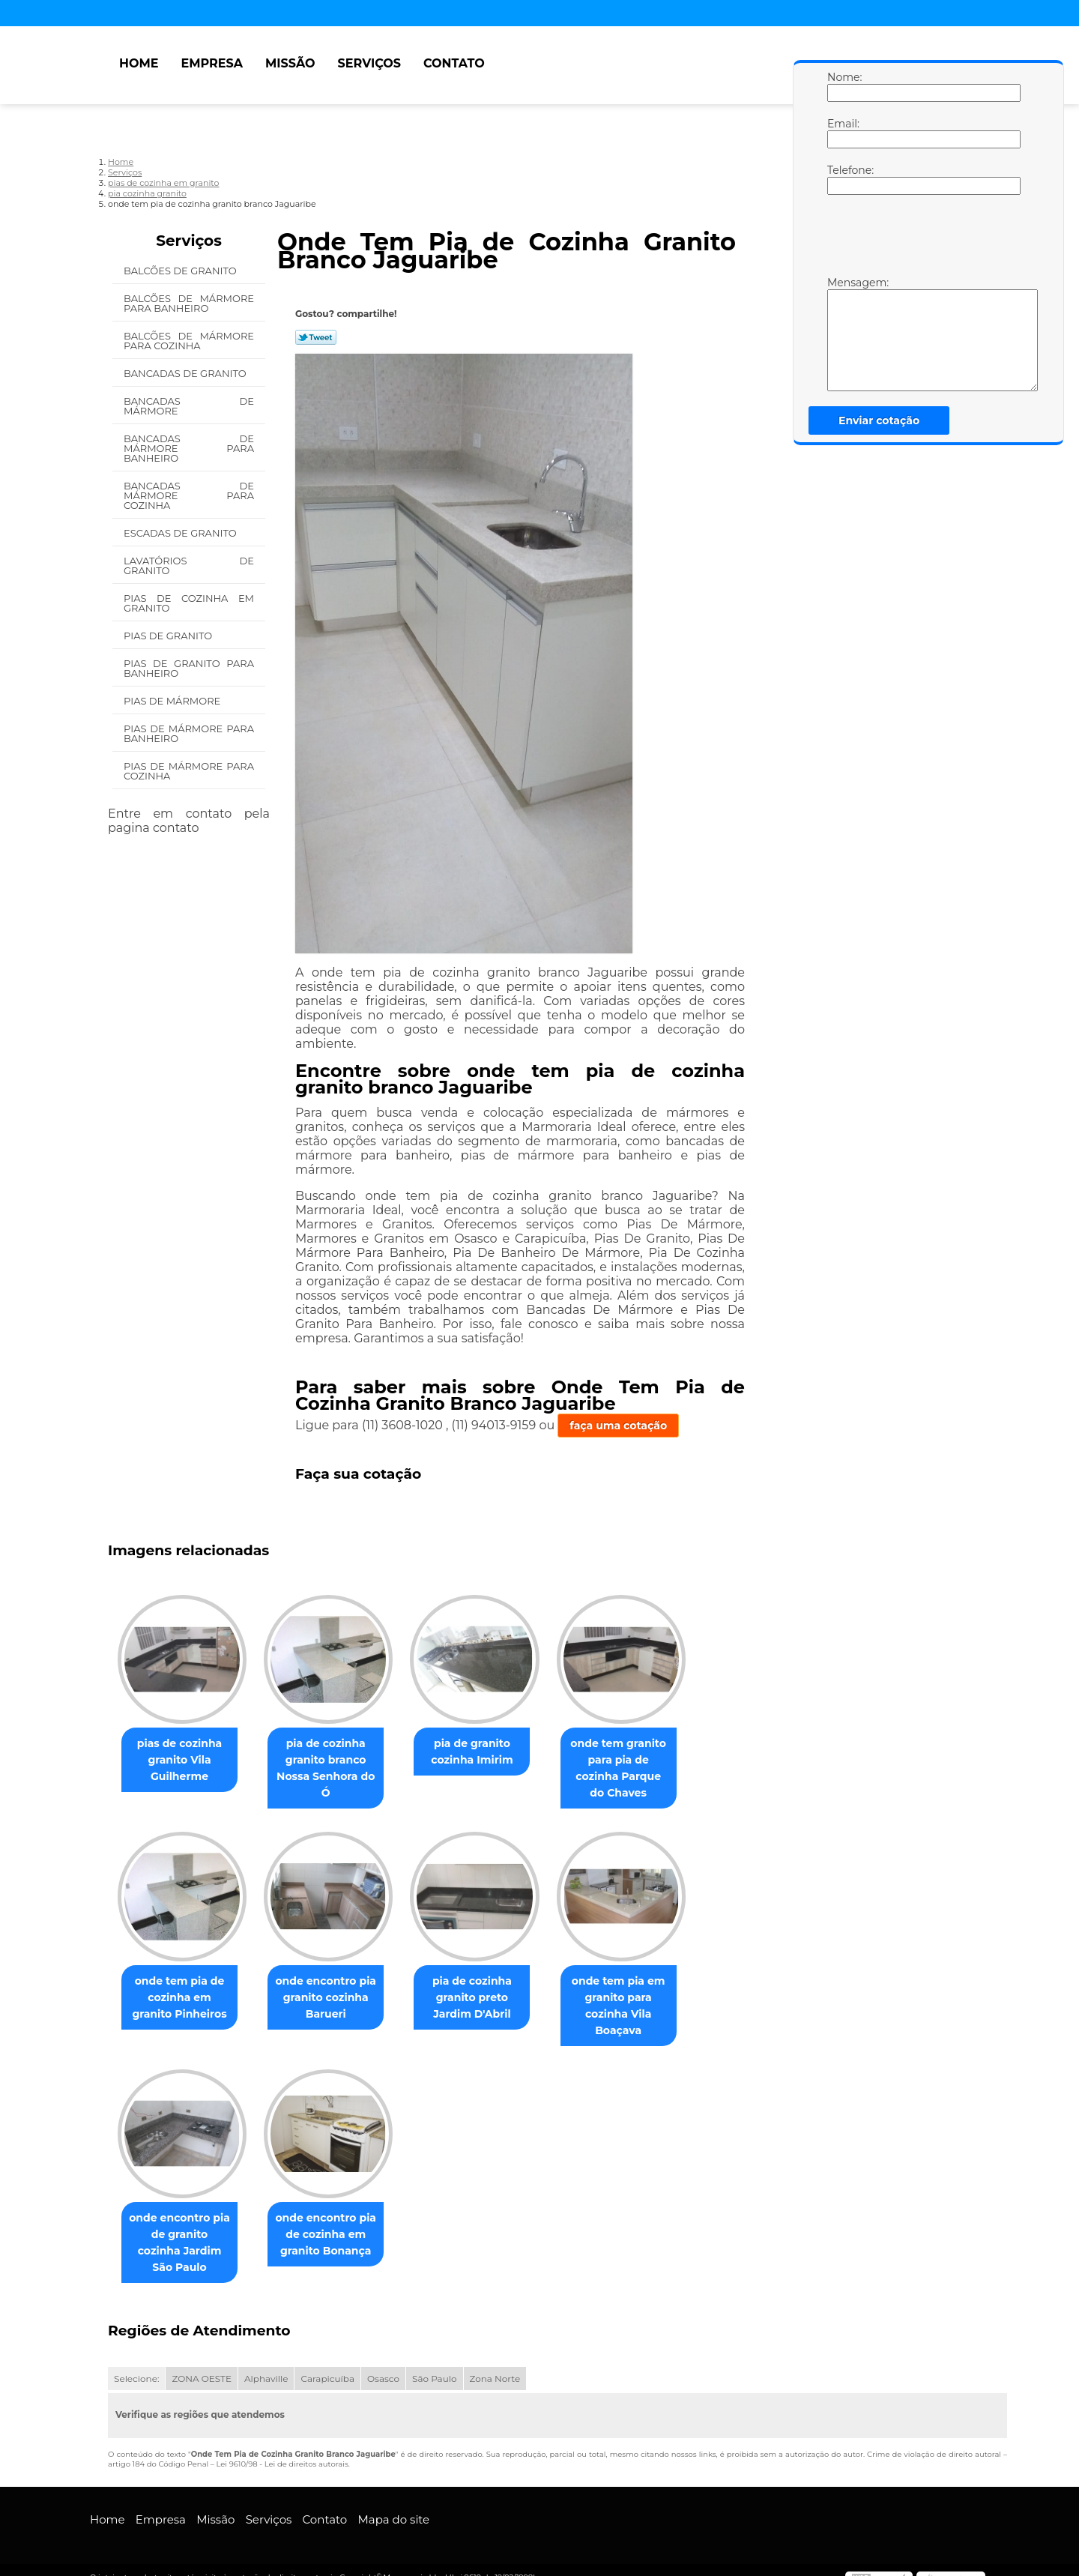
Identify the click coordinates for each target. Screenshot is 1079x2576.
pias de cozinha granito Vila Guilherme (182, 1760)
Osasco (383, 2363)
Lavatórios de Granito (189, 565)
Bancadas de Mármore (189, 406)
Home (138, 63)
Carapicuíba (327, 2363)
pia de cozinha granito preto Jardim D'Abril (487, 1998)
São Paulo (434, 2363)
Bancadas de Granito (186, 373)
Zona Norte (495, 2363)
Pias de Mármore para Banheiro (189, 733)
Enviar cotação (878, 420)
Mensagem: (842, 333)
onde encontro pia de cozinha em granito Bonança (334, 2235)
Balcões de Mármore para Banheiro (189, 303)
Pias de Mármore (173, 701)
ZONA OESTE (202, 2363)
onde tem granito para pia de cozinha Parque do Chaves (639, 1760)
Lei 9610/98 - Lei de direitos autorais (282, 2449)
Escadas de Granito (181, 533)
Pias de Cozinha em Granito (189, 603)
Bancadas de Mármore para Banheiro (189, 448)
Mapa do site (393, 2504)
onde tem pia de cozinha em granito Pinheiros (182, 1998)
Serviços (369, 63)
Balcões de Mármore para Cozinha (189, 341)
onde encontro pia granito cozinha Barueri (334, 1998)
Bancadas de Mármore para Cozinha (189, 495)
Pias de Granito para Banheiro (189, 668)
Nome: (842, 86)
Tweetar (315, 337)
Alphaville (266, 2363)
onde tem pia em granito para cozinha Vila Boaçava (639, 2006)
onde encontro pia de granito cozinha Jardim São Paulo (182, 2235)
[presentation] (922, 239)
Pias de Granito (169, 636)
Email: (842, 132)
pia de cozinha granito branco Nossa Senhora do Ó (334, 1768)
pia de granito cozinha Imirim (487, 1752)
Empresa (212, 63)
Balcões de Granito (181, 271)
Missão (290, 63)
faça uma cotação (618, 1425)
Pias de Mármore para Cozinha (189, 771)
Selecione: (136, 2363)
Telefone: (842, 179)
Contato (454, 63)
